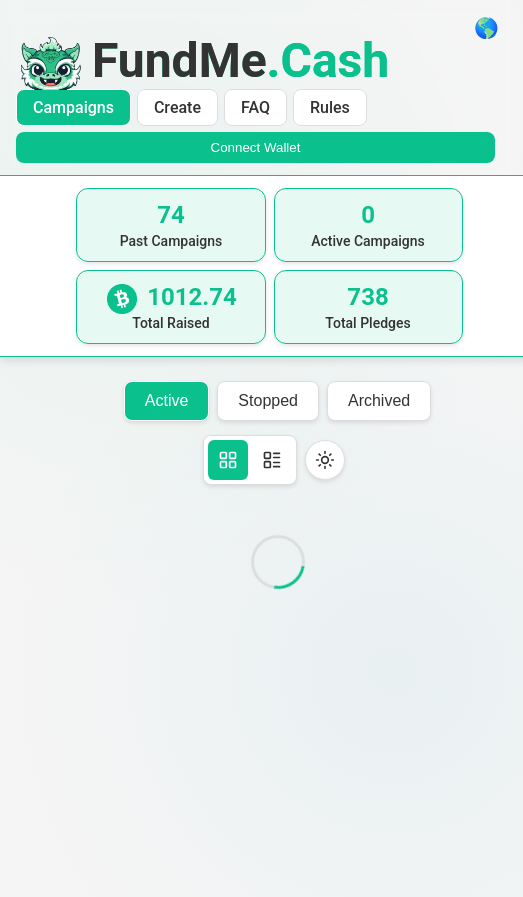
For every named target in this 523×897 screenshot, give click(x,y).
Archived (379, 400)
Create (177, 107)
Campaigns (73, 107)
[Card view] (228, 460)
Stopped (268, 400)
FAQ (255, 107)
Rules (330, 107)
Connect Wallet (256, 147)
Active (167, 400)
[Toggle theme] (325, 460)
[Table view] (272, 460)
